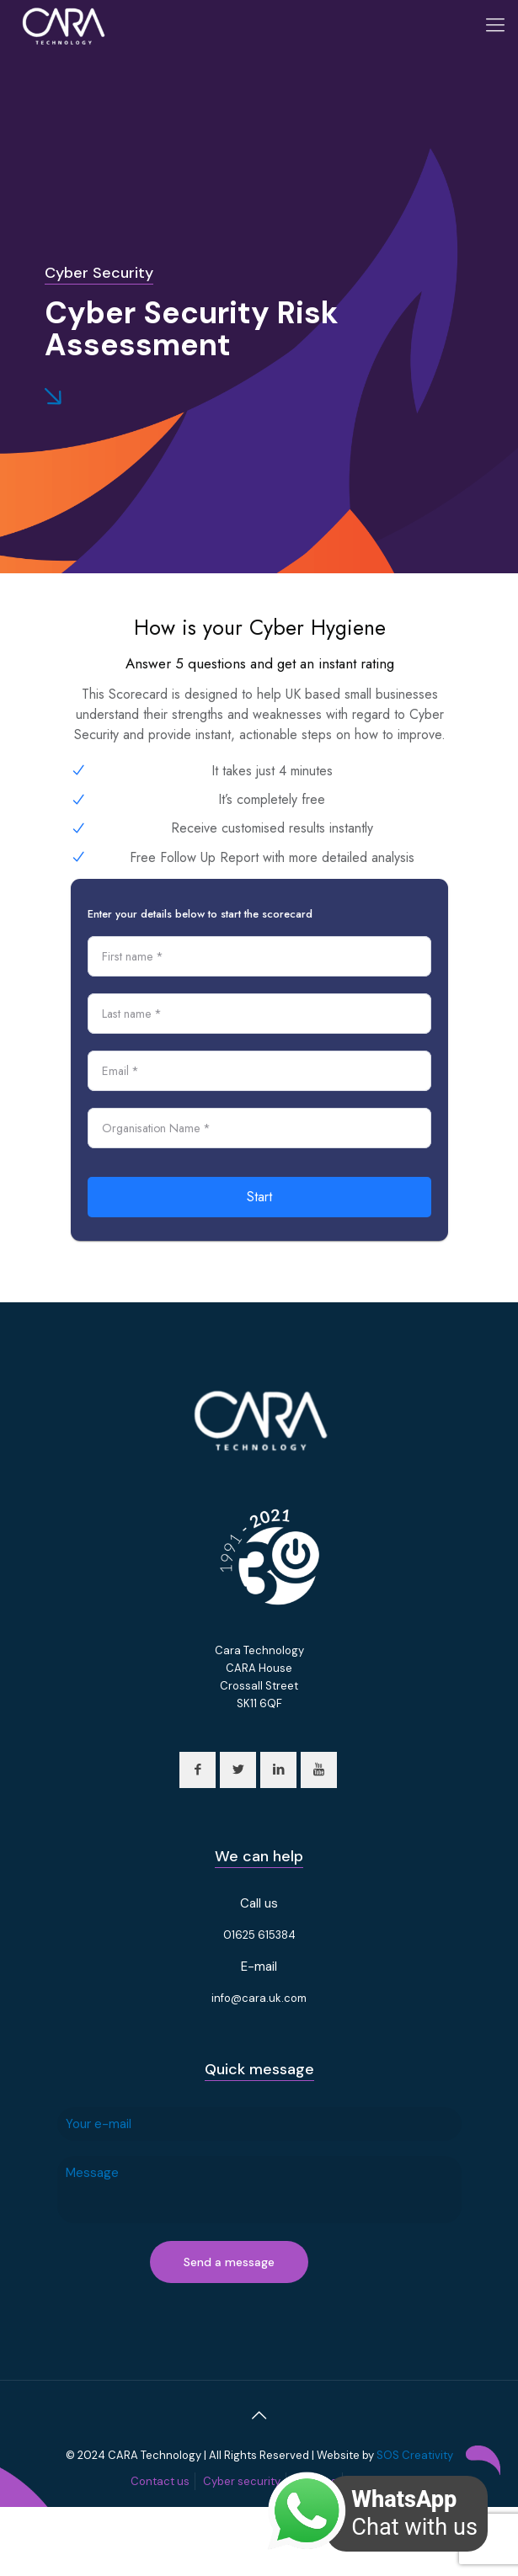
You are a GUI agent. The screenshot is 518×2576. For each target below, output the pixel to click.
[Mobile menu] (495, 25)
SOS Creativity (414, 2455)
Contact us (160, 2481)
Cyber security (241, 2481)
